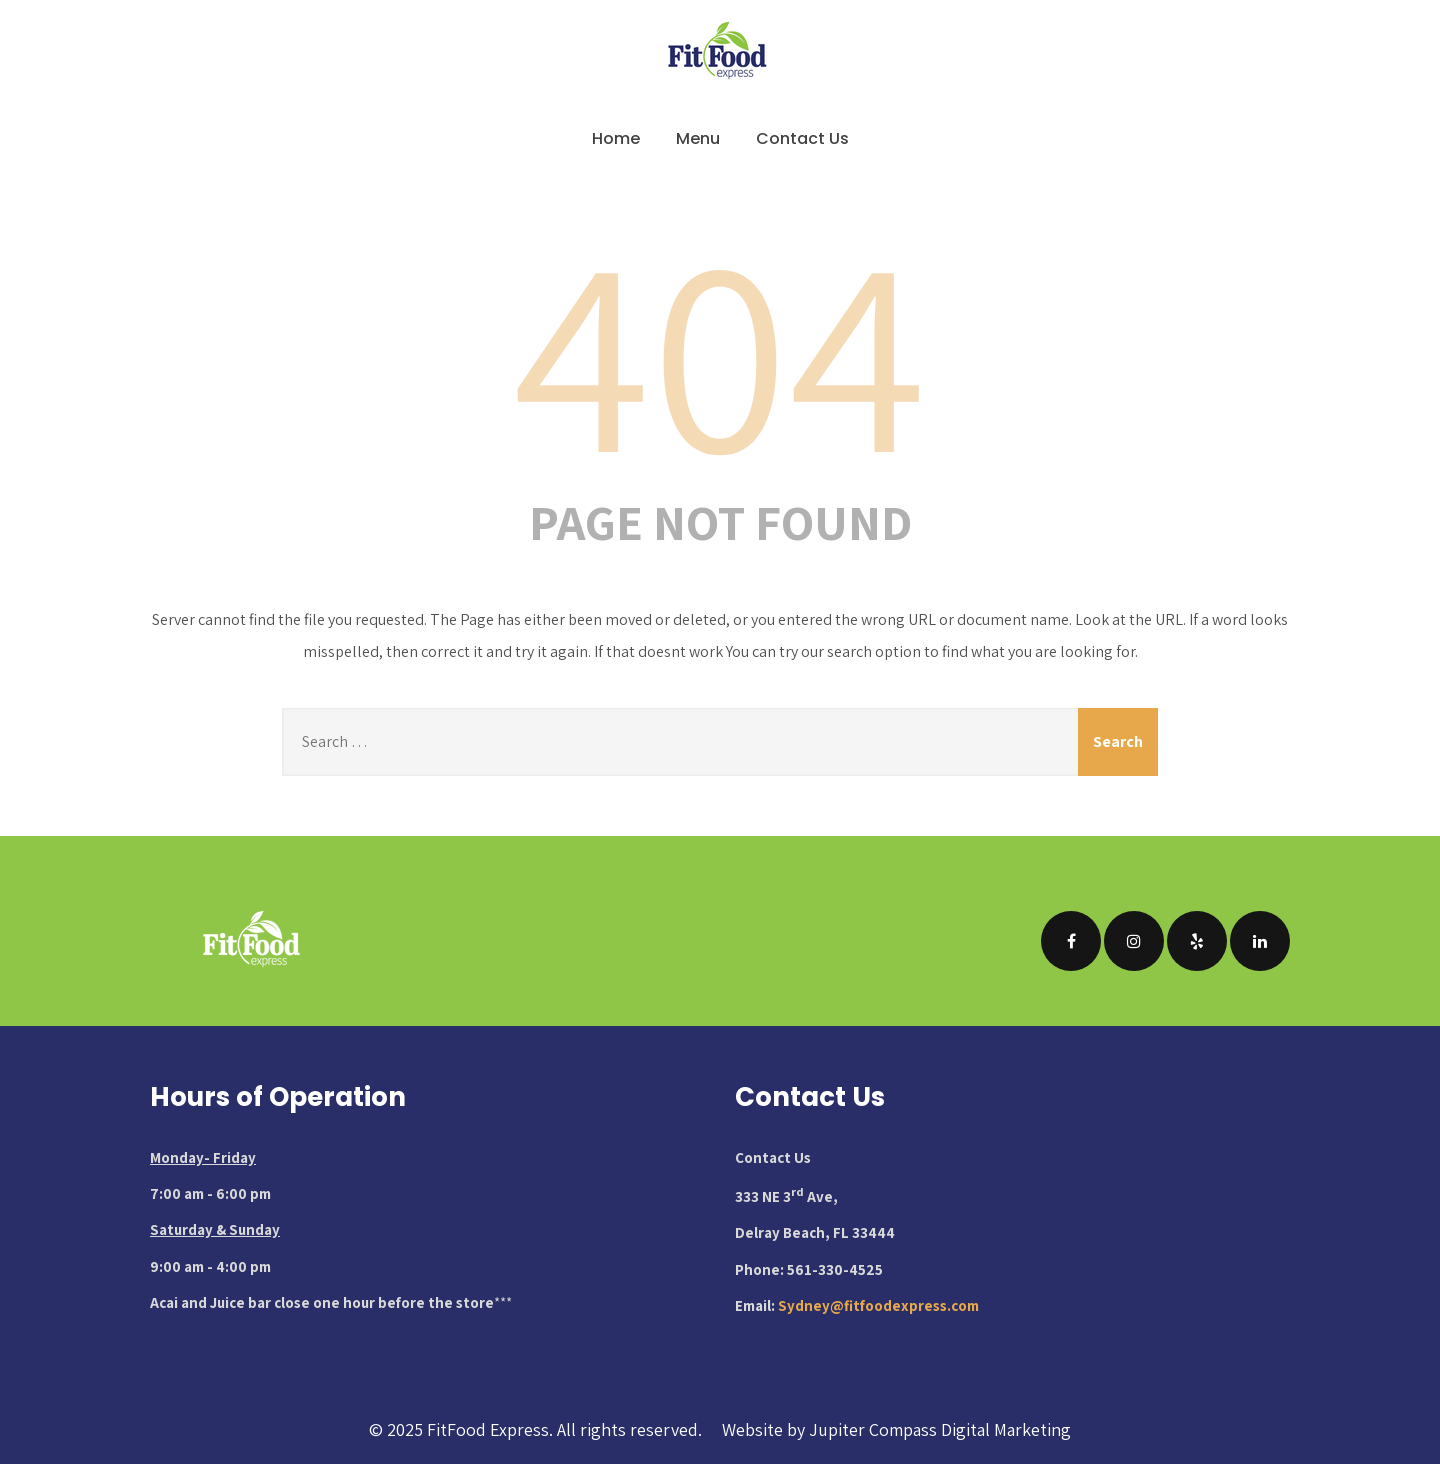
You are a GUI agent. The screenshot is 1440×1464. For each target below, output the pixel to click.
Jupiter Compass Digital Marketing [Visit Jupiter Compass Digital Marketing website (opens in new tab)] (940, 1429)
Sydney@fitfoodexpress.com (878, 1305)
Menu (698, 138)
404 (720, 349)
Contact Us (802, 138)
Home (616, 138)
